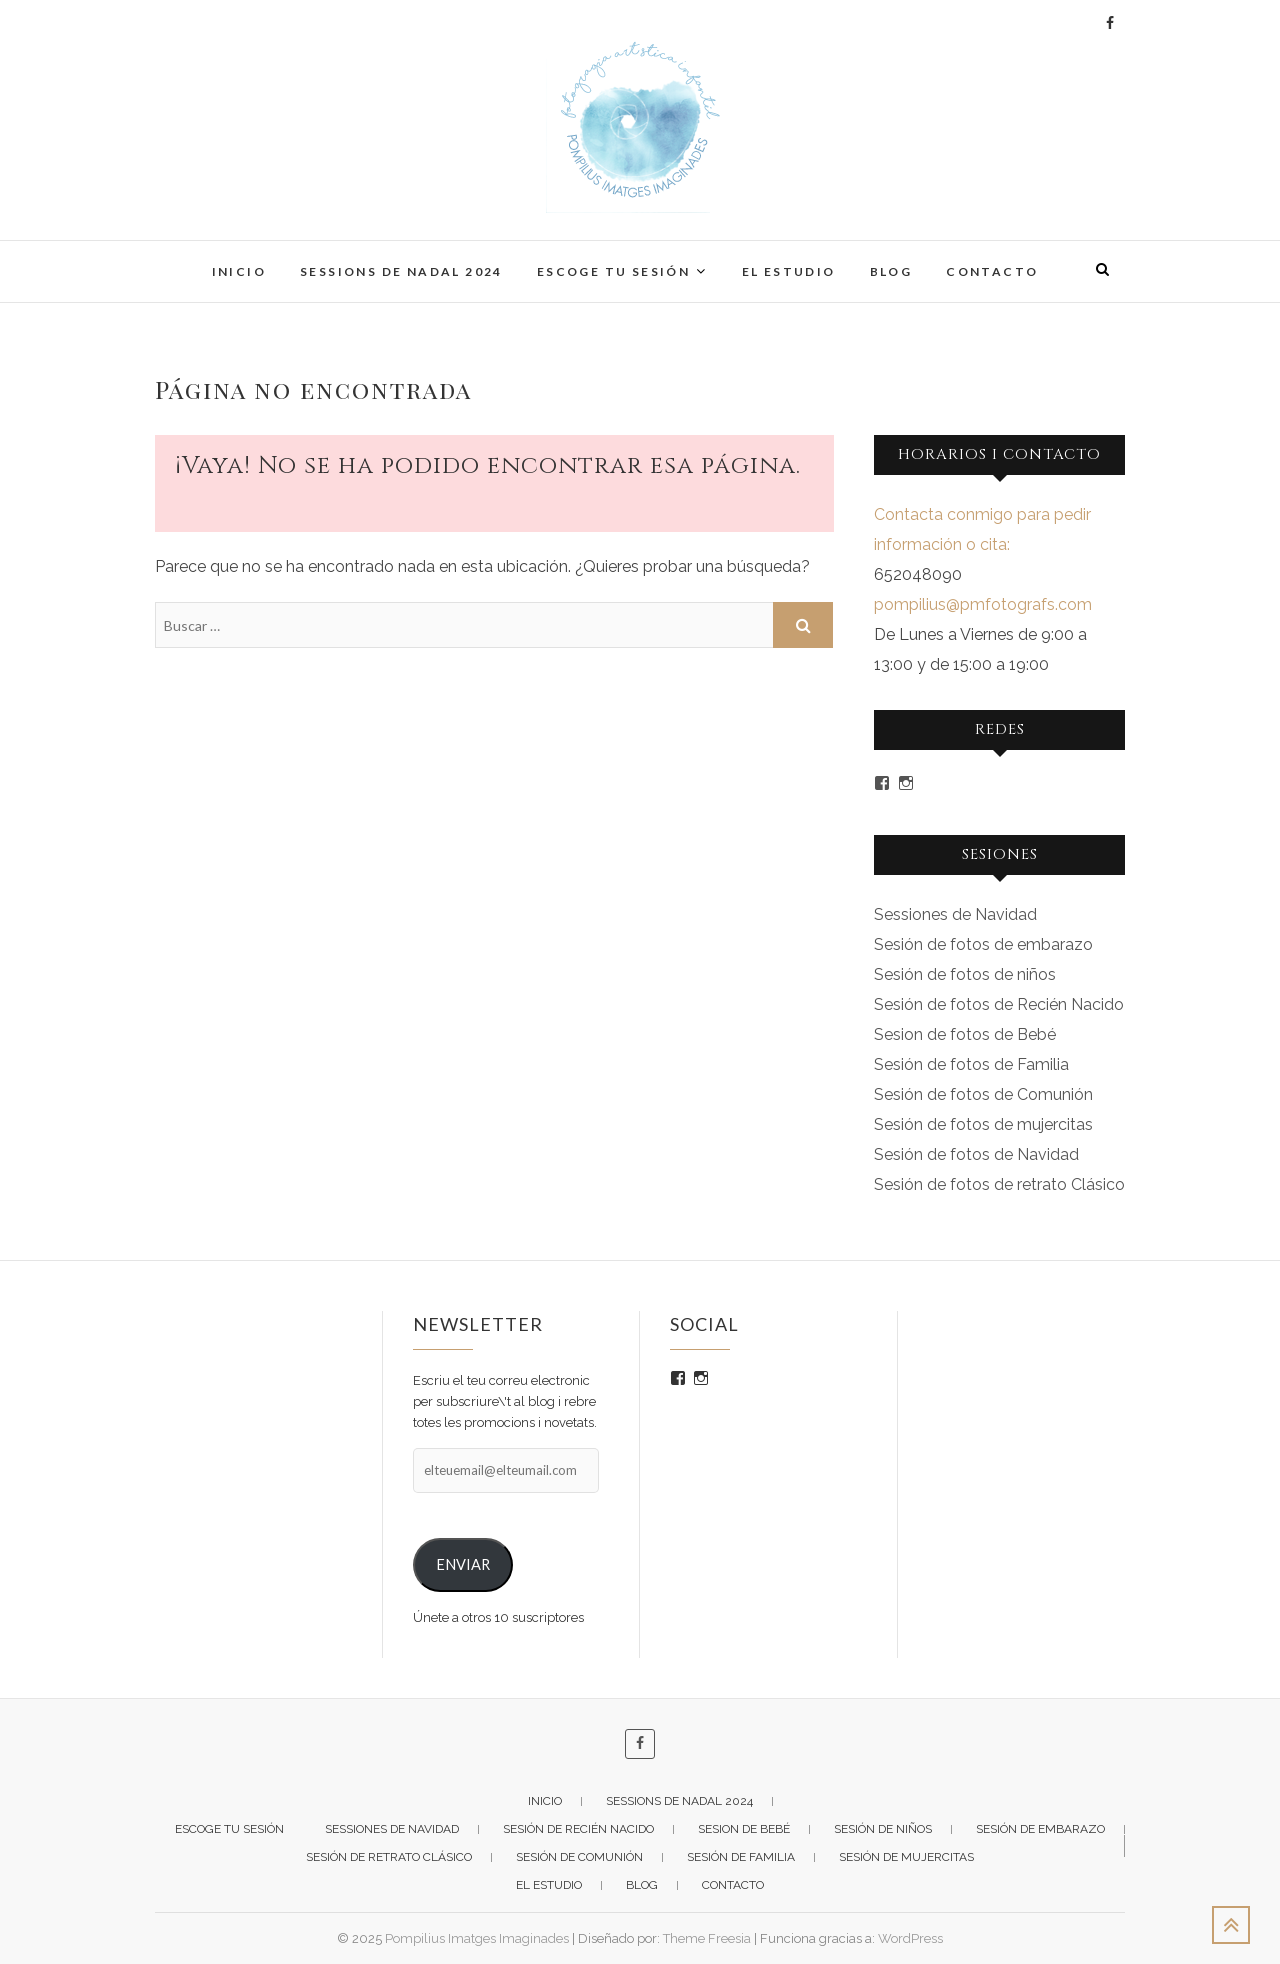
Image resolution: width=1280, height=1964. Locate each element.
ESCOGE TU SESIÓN (613, 271)
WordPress (910, 1938)
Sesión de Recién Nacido (578, 1829)
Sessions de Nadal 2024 (401, 271)
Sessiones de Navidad (955, 914)
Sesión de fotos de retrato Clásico (999, 1184)
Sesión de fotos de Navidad (976, 1154)
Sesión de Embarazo (1040, 1829)
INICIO (239, 271)
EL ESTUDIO (789, 271)
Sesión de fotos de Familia (971, 1064)
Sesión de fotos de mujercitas (983, 1124)
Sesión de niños (883, 1829)
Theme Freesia (707, 1938)
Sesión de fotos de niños (965, 974)
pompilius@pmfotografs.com (983, 604)
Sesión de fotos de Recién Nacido (999, 1004)
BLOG (891, 271)
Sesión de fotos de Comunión (983, 1094)
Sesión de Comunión (579, 1857)
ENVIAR (463, 1564)
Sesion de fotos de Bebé (965, 1034)
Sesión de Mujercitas (906, 1857)
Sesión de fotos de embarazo (983, 944)
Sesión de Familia (741, 1857)
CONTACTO (992, 271)
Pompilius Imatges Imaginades (477, 1938)
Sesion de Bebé (744, 1829)
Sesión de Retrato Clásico (389, 1857)
